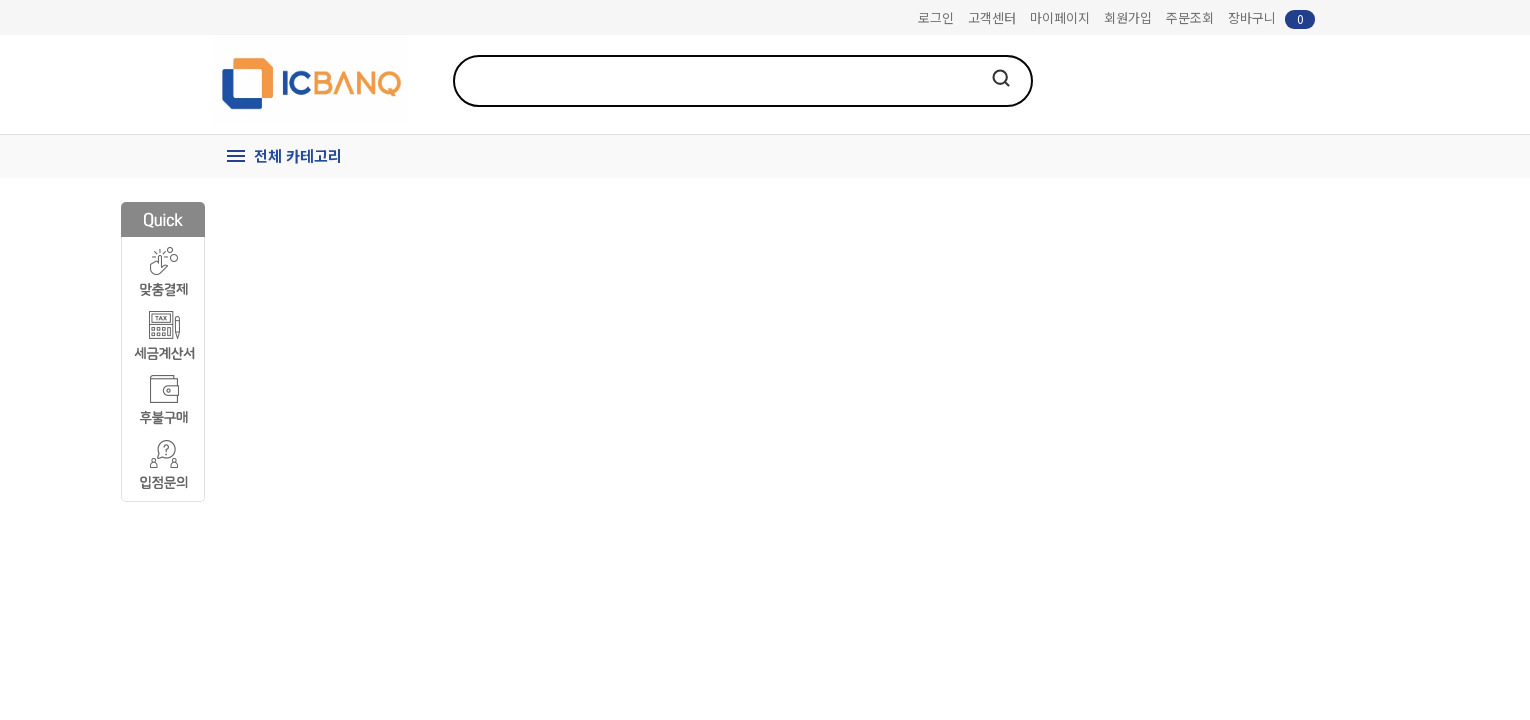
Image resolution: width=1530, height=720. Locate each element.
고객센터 (992, 17)
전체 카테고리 (298, 155)
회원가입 (1128, 17)
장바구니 (1271, 18)
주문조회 (1190, 17)
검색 (1001, 78)
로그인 (936, 17)
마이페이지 (1060, 17)
